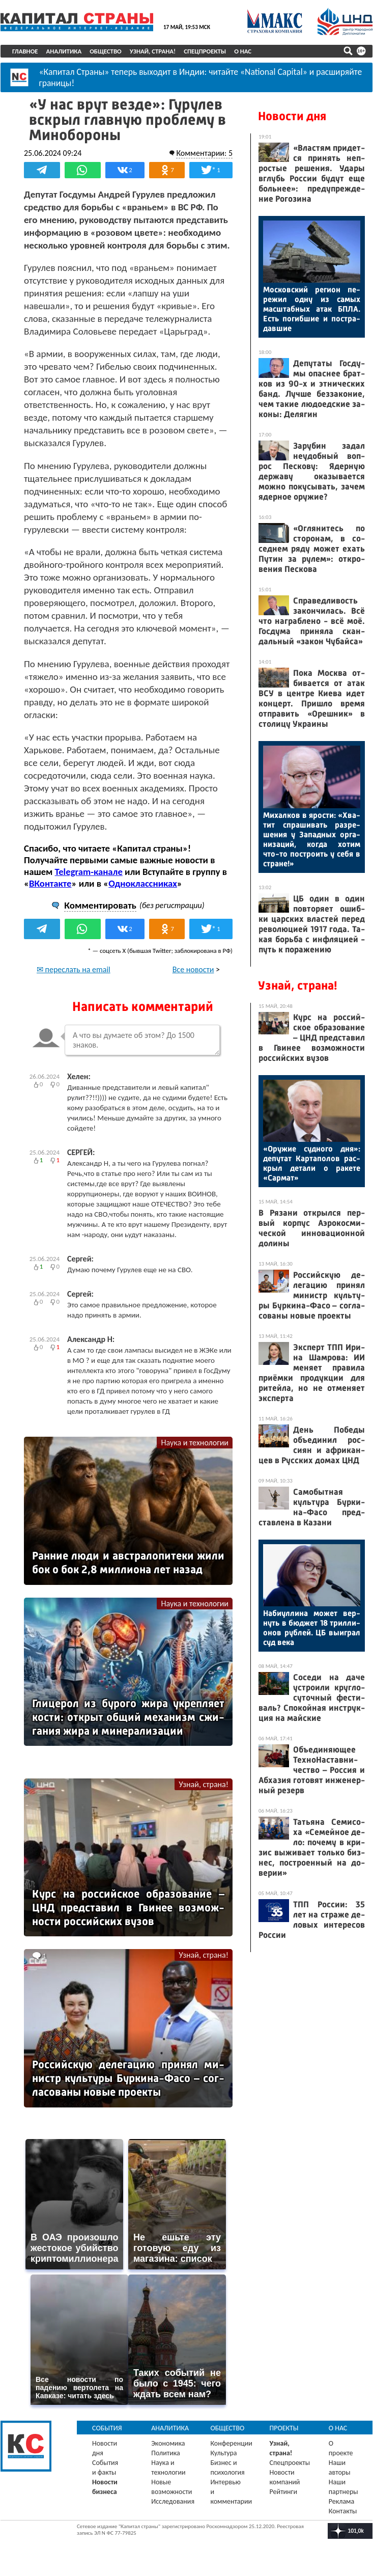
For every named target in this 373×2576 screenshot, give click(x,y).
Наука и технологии (194, 1442)
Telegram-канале (89, 872)
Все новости (193, 969)
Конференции (231, 2443)
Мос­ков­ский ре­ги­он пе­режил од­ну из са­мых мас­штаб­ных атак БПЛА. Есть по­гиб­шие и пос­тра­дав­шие (311, 309)
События (107, 2428)
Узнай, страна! (153, 51)
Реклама (342, 2501)
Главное (25, 51)
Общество (106, 51)
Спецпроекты (205, 51)
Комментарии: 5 (204, 153)
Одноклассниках (142, 883)
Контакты (343, 2511)
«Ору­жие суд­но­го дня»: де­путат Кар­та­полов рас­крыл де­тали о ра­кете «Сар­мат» (311, 1163)
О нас (242, 51)
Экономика (168, 2443)
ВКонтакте (50, 883)
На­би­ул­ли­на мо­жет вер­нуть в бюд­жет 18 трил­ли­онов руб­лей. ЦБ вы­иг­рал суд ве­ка (311, 1627)
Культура (223, 2453)
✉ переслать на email (73, 969)
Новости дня (292, 116)
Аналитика (64, 51)
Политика (165, 2453)
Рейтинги (283, 2491)
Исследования (172, 2501)
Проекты (284, 2428)
